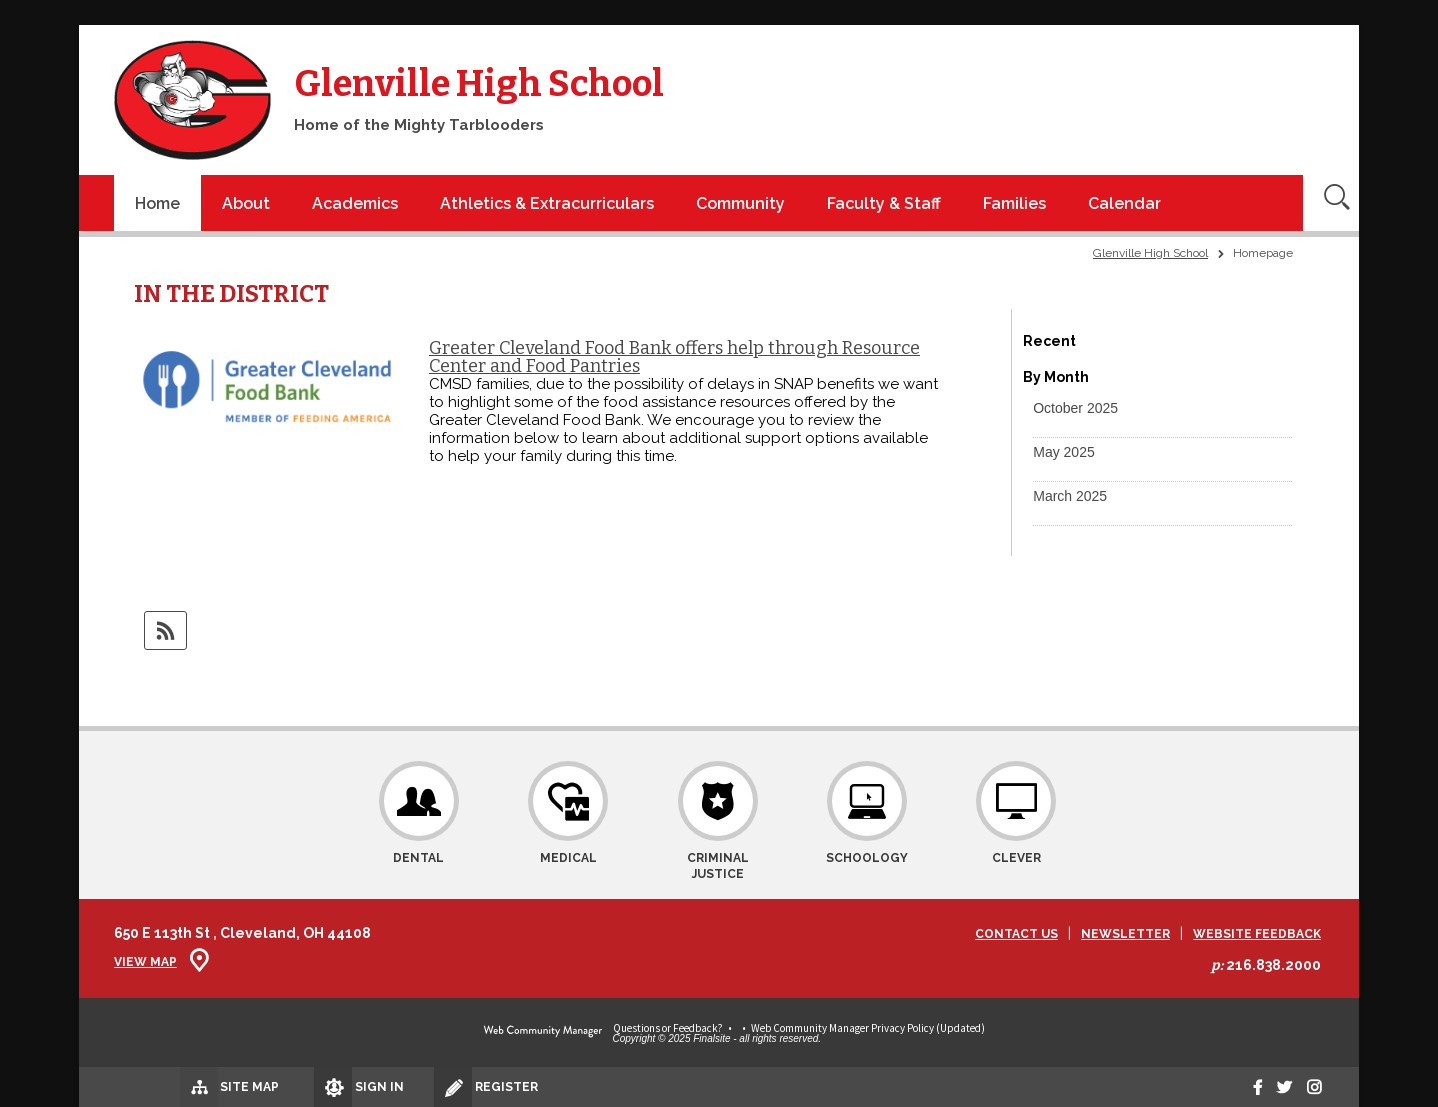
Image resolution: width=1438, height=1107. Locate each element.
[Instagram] (1310, 1087)
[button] (1075, 408)
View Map (145, 962)
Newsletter (1125, 934)
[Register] (442, 1087)
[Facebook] (1240, 1087)
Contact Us (1016, 934)
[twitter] (1273, 1087)
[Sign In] (308, 1087)
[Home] (157, 203)
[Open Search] (1331, 203)
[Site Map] (171, 1086)
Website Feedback (1257, 934)
